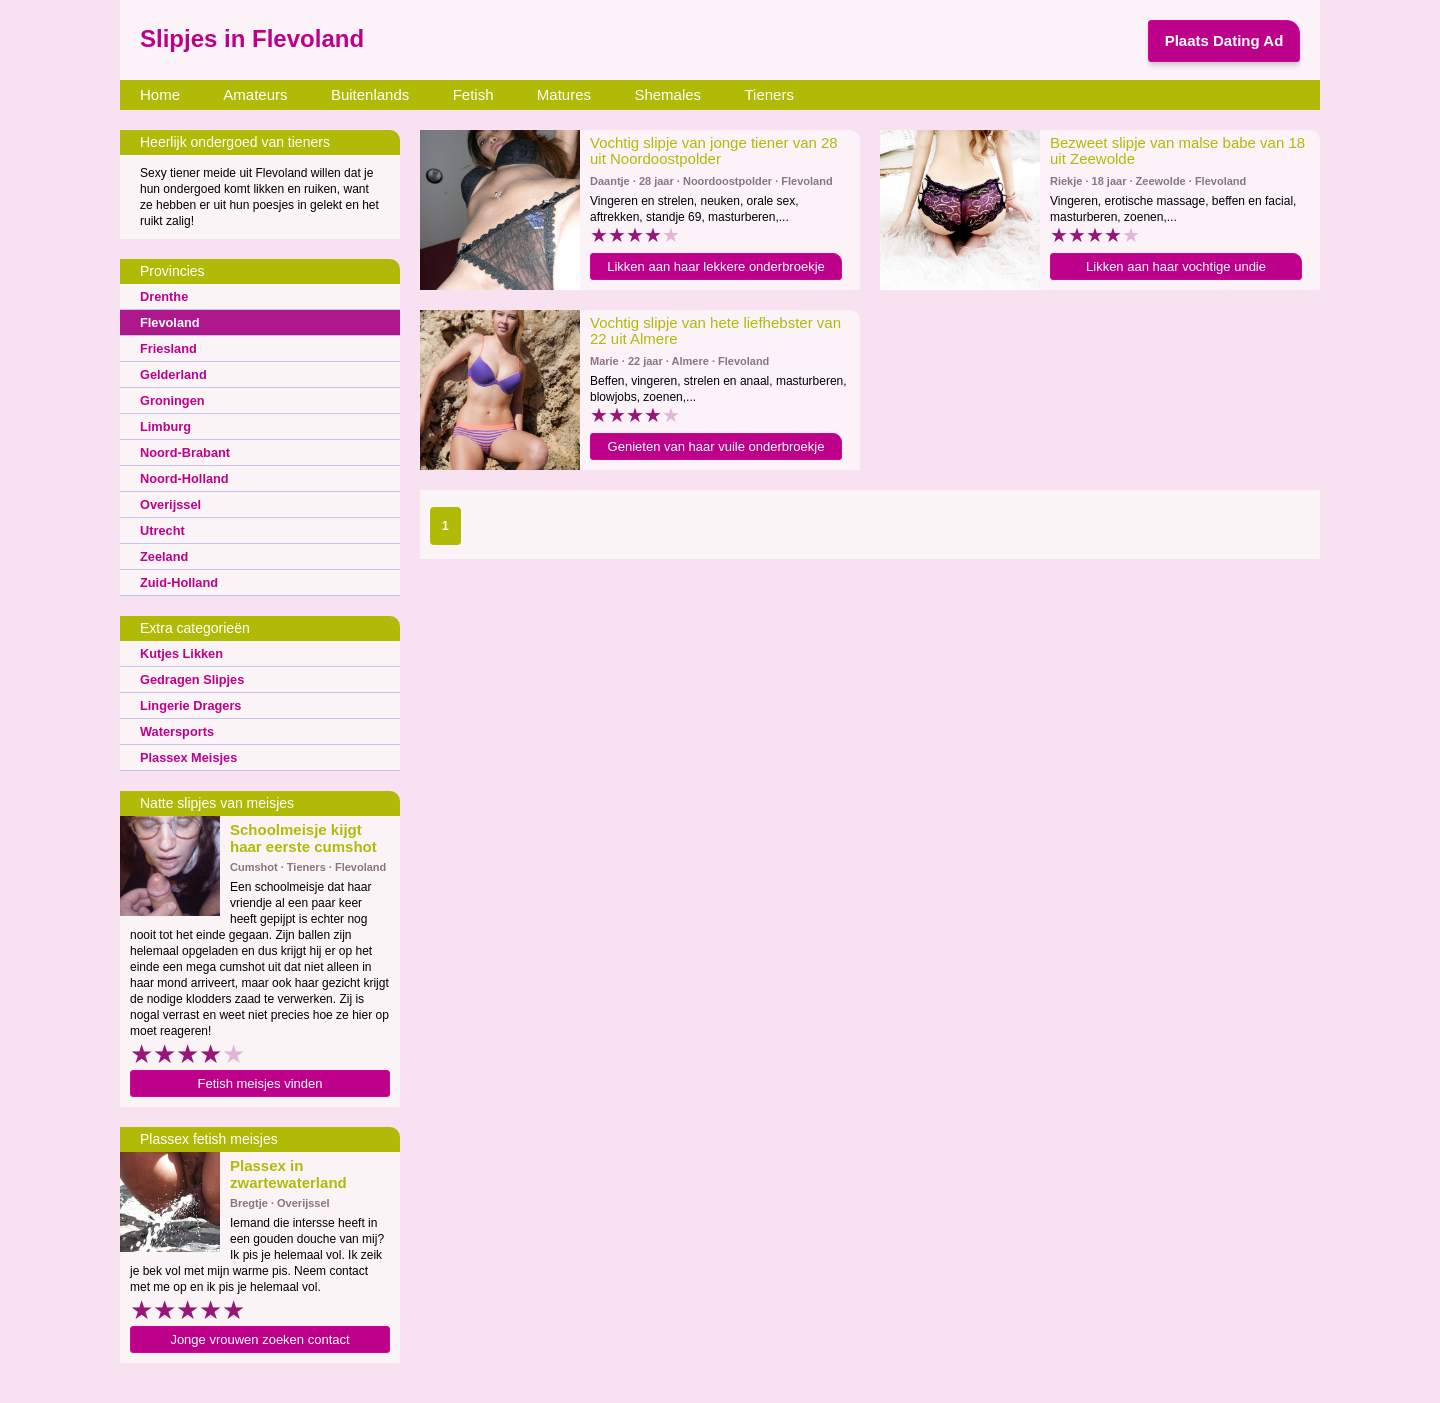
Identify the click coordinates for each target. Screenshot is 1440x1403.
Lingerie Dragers (187, 705)
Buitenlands (370, 94)
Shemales (667, 94)
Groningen (170, 400)
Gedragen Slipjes (189, 679)
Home (160, 94)
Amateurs (255, 94)
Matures (564, 94)
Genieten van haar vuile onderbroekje (716, 446)
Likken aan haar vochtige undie (1176, 266)
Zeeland (162, 556)
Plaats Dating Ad (1224, 40)
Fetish (473, 94)
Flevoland (168, 322)
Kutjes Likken (179, 653)
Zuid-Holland (176, 582)
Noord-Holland (181, 478)
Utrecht (161, 530)
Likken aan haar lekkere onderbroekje (716, 266)
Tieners (768, 94)
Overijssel (168, 504)
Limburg (164, 426)
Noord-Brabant (182, 452)
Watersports (175, 731)
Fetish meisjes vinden (260, 1083)
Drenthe (162, 296)
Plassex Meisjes (185, 757)
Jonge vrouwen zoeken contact (259, 1339)
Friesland (166, 348)
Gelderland (171, 374)
